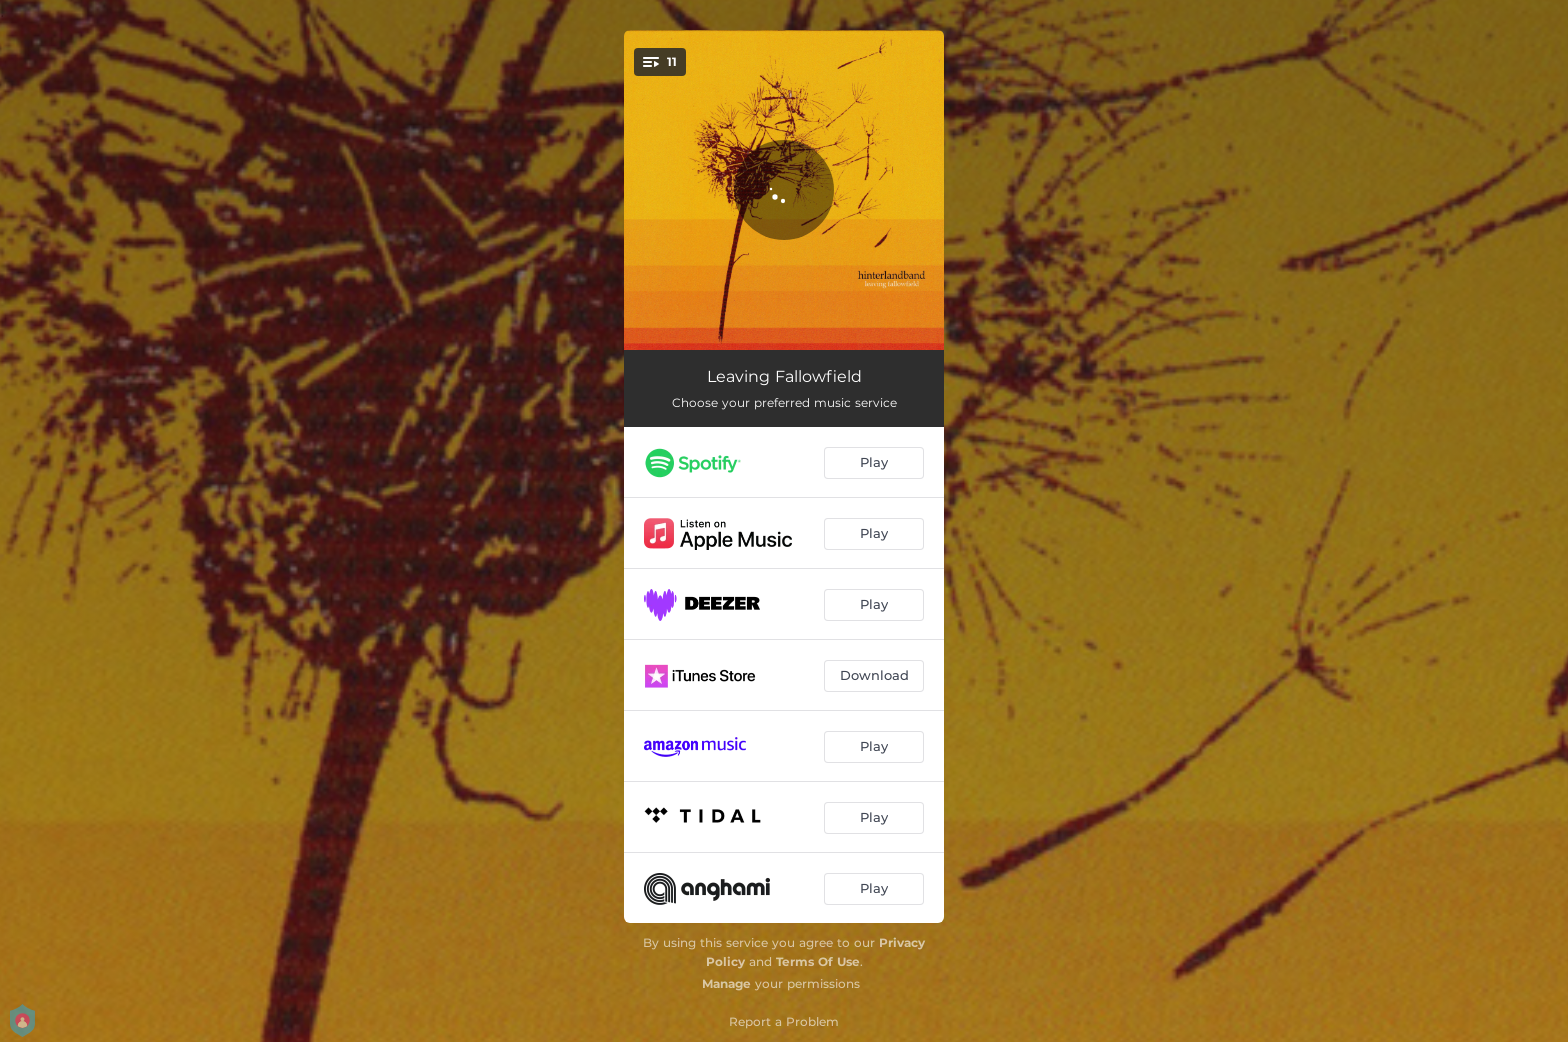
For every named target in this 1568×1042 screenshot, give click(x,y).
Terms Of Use (818, 961)
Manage (726, 983)
